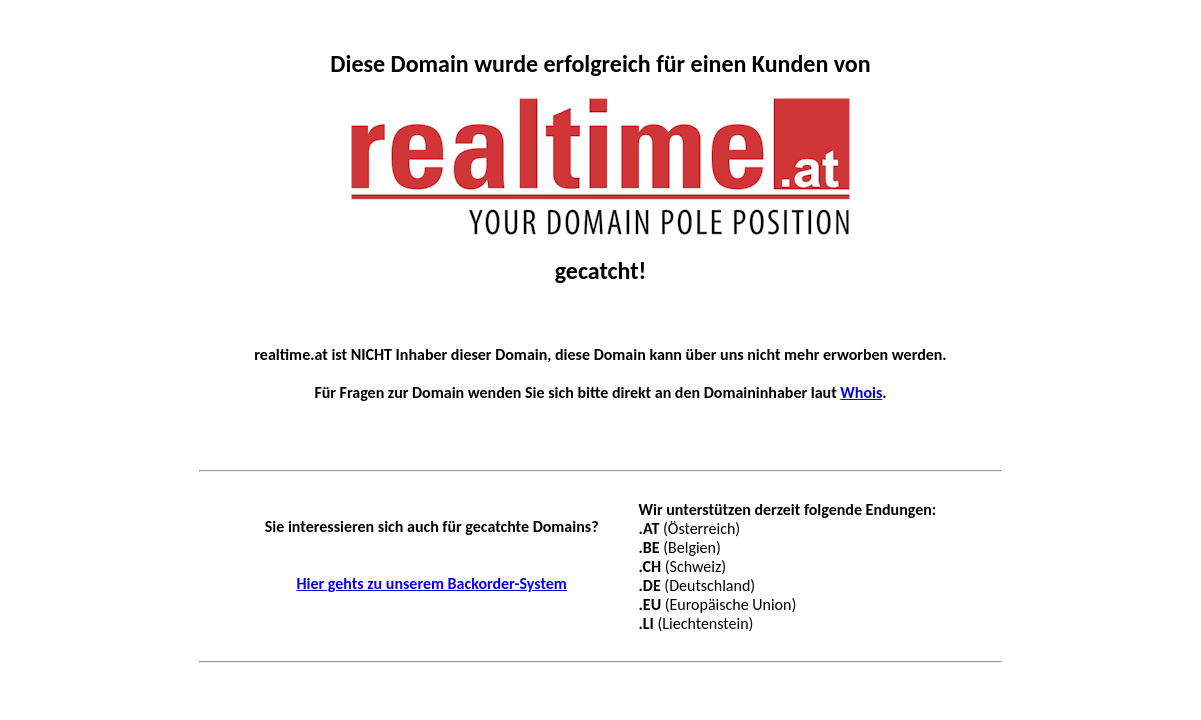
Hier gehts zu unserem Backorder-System (431, 583)
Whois (861, 392)
